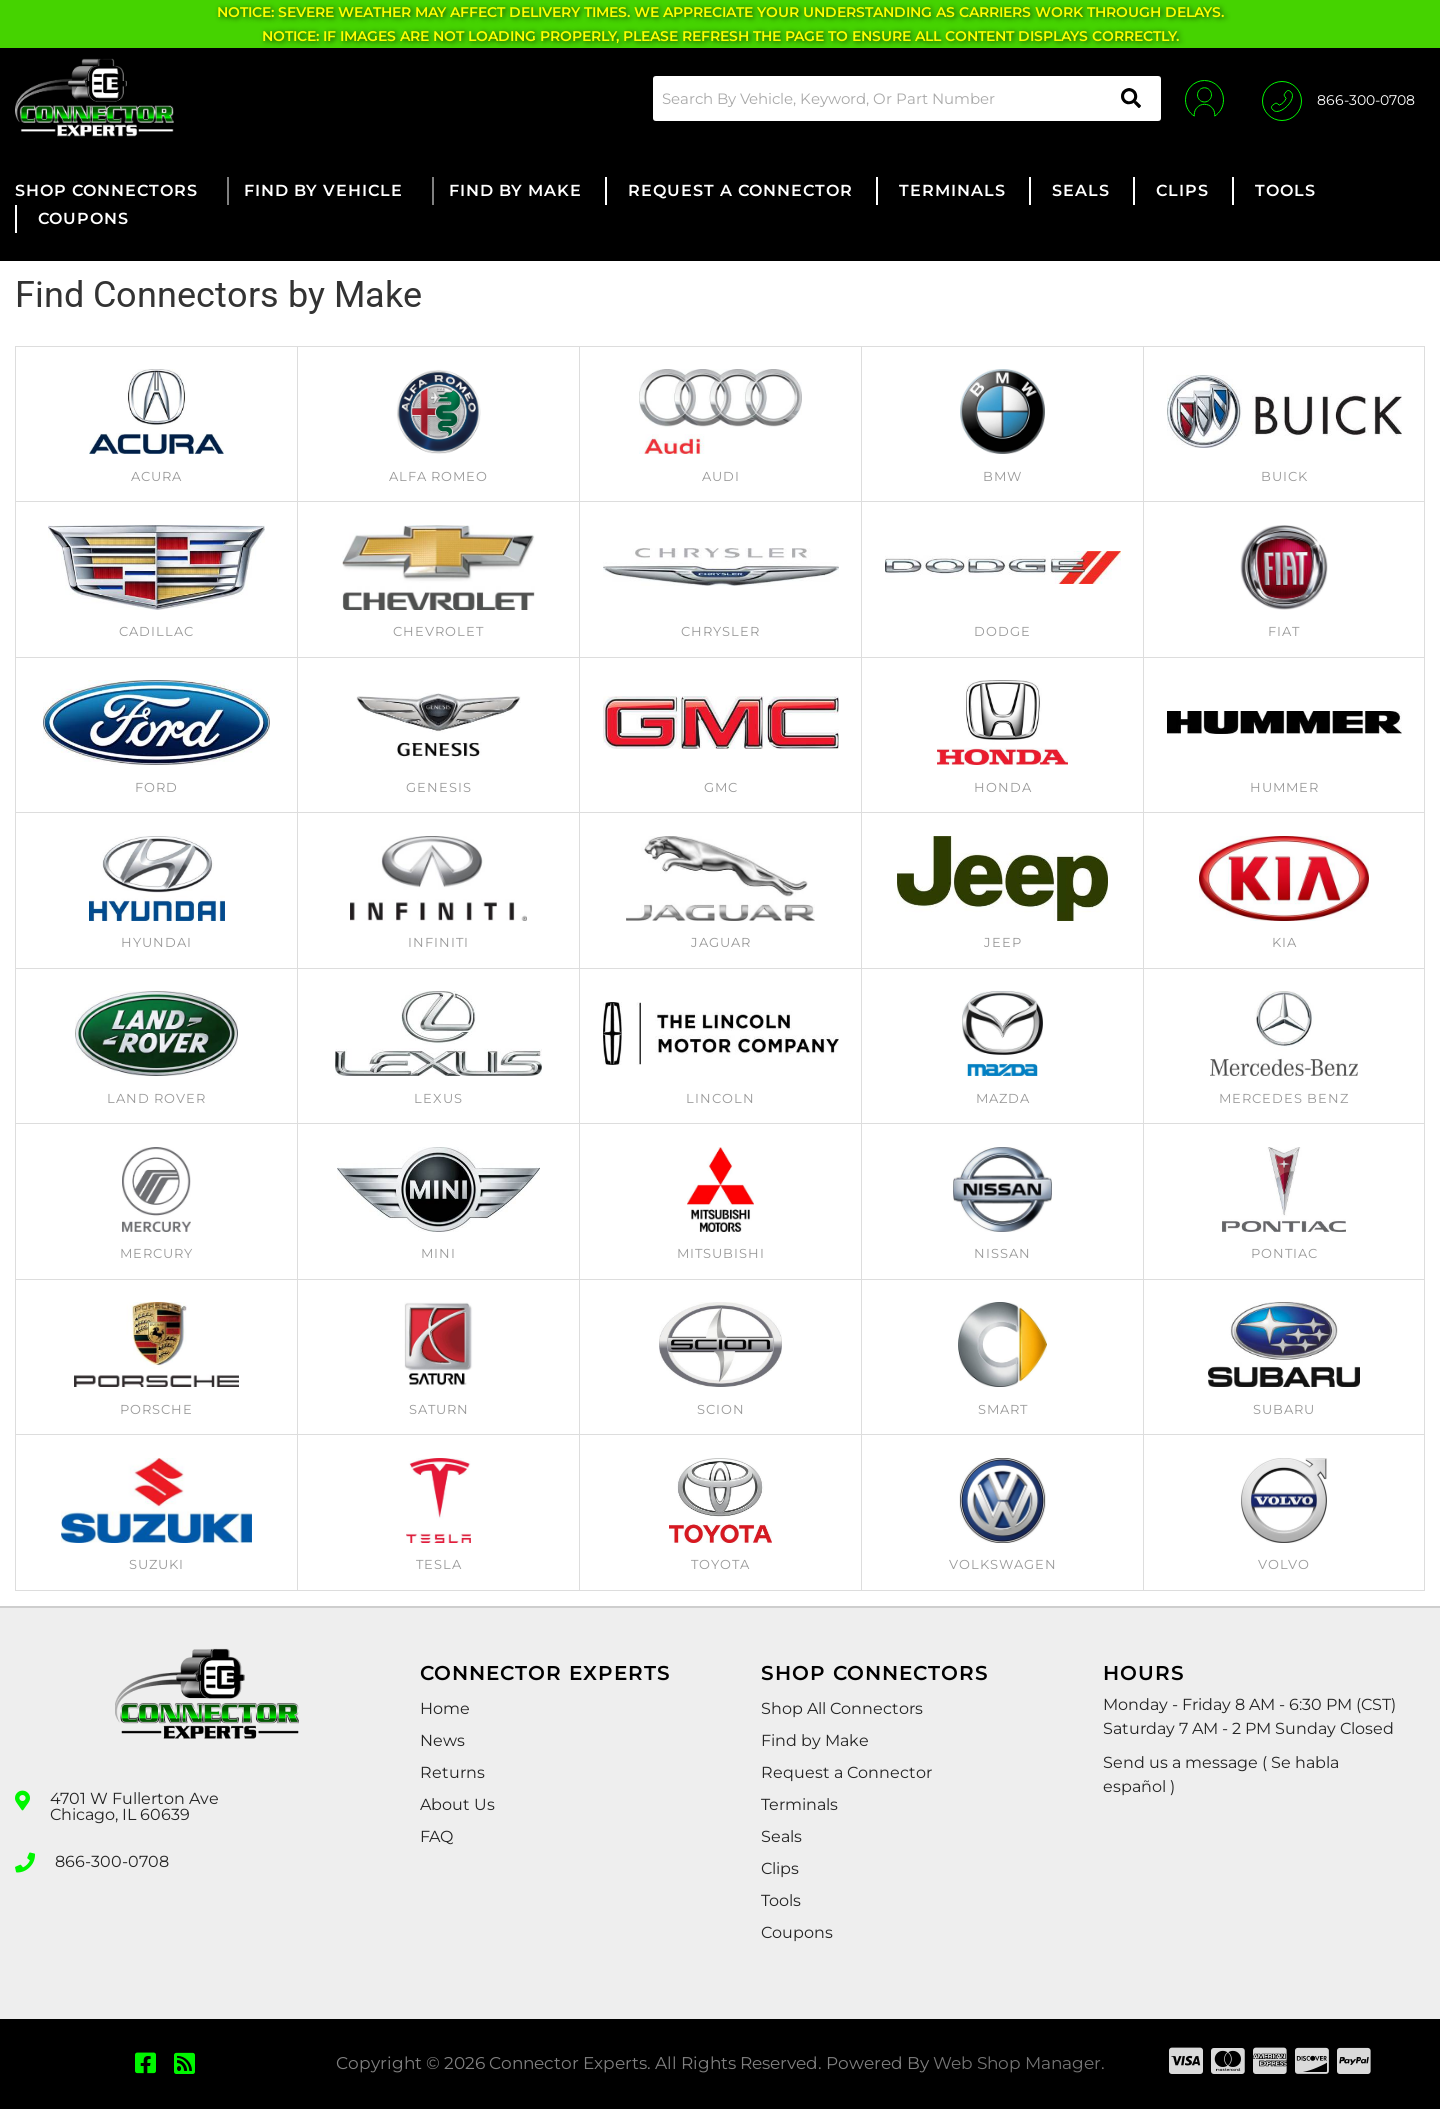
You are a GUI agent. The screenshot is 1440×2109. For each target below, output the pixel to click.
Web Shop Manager (1017, 2063)
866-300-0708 (112, 1861)
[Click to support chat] (1338, 98)
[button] (904, 98)
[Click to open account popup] (1202, 98)
